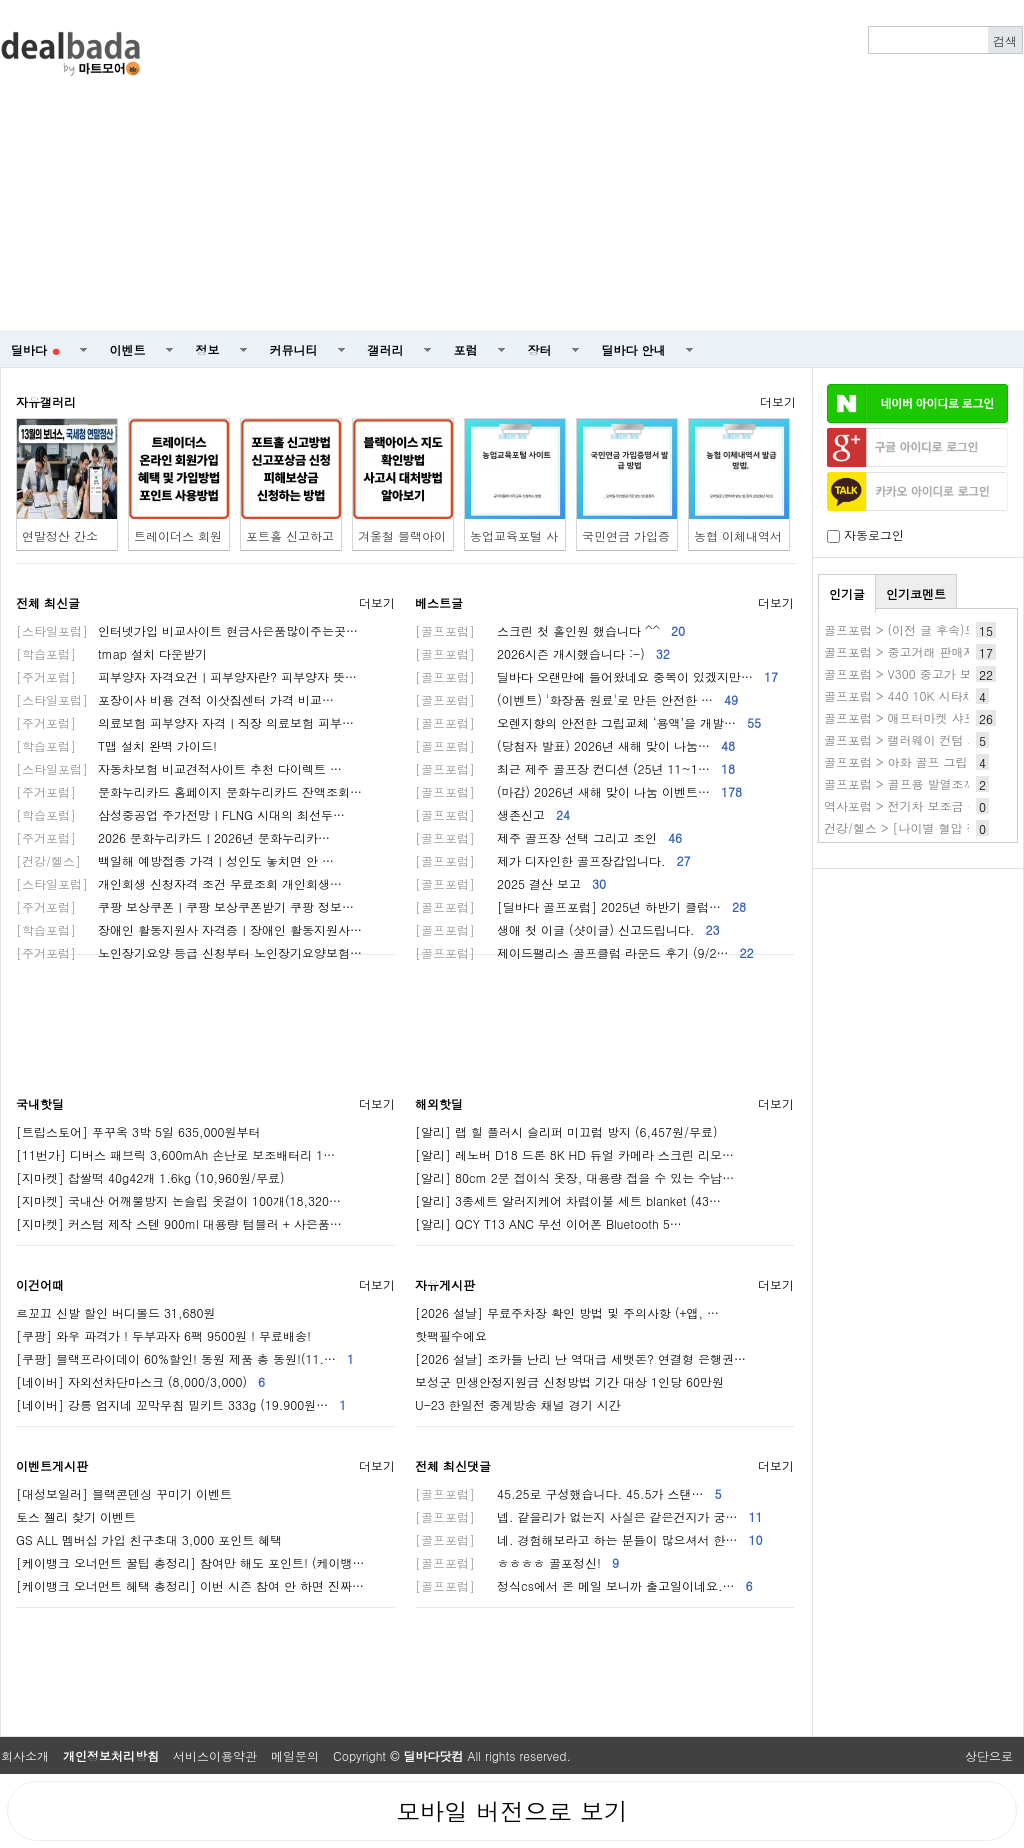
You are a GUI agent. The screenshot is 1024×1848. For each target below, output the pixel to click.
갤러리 (386, 349)
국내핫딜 (40, 1103)
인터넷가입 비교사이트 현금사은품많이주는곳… (187, 630)
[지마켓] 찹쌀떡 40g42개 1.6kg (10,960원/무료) (150, 1177)
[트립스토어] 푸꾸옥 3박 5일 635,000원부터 (138, 1131)
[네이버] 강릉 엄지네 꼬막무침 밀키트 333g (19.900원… (181, 1404)
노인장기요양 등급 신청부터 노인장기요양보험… (189, 952)
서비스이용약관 (215, 1755)
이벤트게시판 (52, 1465)
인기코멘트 (916, 593)
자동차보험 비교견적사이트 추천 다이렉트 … (179, 768)
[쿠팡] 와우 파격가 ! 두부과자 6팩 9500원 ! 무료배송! (163, 1335)
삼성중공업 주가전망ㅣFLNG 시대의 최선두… (180, 814)
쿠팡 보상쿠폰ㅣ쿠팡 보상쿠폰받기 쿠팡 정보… (185, 906)
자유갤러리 (46, 401)
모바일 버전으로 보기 (512, 1811)
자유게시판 (445, 1284)
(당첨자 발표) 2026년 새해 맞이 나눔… (575, 745)
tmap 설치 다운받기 (111, 653)
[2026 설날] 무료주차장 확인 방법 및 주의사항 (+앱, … (567, 1312)
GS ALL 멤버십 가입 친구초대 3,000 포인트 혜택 (149, 1539)
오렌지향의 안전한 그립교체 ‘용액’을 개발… (588, 722)
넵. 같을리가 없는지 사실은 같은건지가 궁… (589, 1516)
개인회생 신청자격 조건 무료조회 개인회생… (179, 883)
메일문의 (295, 1755)
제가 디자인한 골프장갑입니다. (553, 860)
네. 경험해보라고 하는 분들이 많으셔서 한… (589, 1539)
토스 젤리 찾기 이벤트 (76, 1516)
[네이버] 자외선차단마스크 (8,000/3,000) (140, 1381)
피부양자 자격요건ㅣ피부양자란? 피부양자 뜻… (186, 676)
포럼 (466, 349)
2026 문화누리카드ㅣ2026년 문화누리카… (173, 837)
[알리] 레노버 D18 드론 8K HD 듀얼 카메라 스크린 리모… (574, 1154)
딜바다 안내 (634, 349)
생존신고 (492, 814)
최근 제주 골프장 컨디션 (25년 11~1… (575, 768)
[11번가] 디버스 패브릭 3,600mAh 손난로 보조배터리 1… (175, 1154)
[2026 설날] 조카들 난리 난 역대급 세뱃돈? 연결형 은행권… (580, 1358)
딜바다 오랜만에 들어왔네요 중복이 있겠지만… (596, 676)
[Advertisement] (612, 166)
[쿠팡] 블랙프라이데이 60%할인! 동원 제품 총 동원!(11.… (185, 1358)
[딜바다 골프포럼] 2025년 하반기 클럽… (580, 906)
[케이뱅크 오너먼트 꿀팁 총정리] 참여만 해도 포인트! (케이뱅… (190, 1562)
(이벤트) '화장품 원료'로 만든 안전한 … (576, 699)
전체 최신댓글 (453, 1465)
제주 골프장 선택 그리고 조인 (548, 837)
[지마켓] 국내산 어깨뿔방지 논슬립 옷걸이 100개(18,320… (178, 1200)
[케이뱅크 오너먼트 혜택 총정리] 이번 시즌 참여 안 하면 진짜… (190, 1585)
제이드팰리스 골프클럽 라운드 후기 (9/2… (584, 952)
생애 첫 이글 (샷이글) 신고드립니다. (567, 929)
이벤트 (128, 349)
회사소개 (25, 1755)
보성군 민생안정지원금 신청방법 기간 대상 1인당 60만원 (569, 1381)
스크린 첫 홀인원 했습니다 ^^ (550, 630)
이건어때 (40, 1284)
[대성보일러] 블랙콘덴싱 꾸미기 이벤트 (124, 1493)
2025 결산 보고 (510, 883)
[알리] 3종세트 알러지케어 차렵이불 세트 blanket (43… (568, 1200)
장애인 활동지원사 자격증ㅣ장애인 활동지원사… (189, 929)
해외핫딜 (439, 1103)
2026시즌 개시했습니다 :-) (542, 653)
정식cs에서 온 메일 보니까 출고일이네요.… (583, 1585)
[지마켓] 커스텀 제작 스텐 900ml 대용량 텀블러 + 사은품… (179, 1223)
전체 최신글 (48, 602)
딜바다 (35, 349)
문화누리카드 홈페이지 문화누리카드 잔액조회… (189, 791)
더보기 (778, 401)
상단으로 (989, 1755)
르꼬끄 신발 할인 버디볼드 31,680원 (116, 1312)
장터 (540, 349)
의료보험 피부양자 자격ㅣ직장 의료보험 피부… (185, 722)
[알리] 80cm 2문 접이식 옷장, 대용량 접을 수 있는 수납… (574, 1177)
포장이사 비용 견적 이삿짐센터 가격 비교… (175, 699)
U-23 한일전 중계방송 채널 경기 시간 (518, 1404)
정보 (208, 349)
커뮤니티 (294, 349)
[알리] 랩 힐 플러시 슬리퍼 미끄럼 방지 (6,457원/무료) (566, 1131)
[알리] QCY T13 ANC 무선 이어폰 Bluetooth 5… (548, 1223)
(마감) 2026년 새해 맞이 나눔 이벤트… (578, 791)
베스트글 (439, 602)
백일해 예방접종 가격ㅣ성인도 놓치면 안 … (175, 860)
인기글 (847, 593)
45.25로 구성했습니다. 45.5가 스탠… (568, 1493)
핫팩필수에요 (451, 1335)
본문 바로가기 (0, 0)
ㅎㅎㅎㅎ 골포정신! (517, 1562)
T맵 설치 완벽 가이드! (116, 745)
